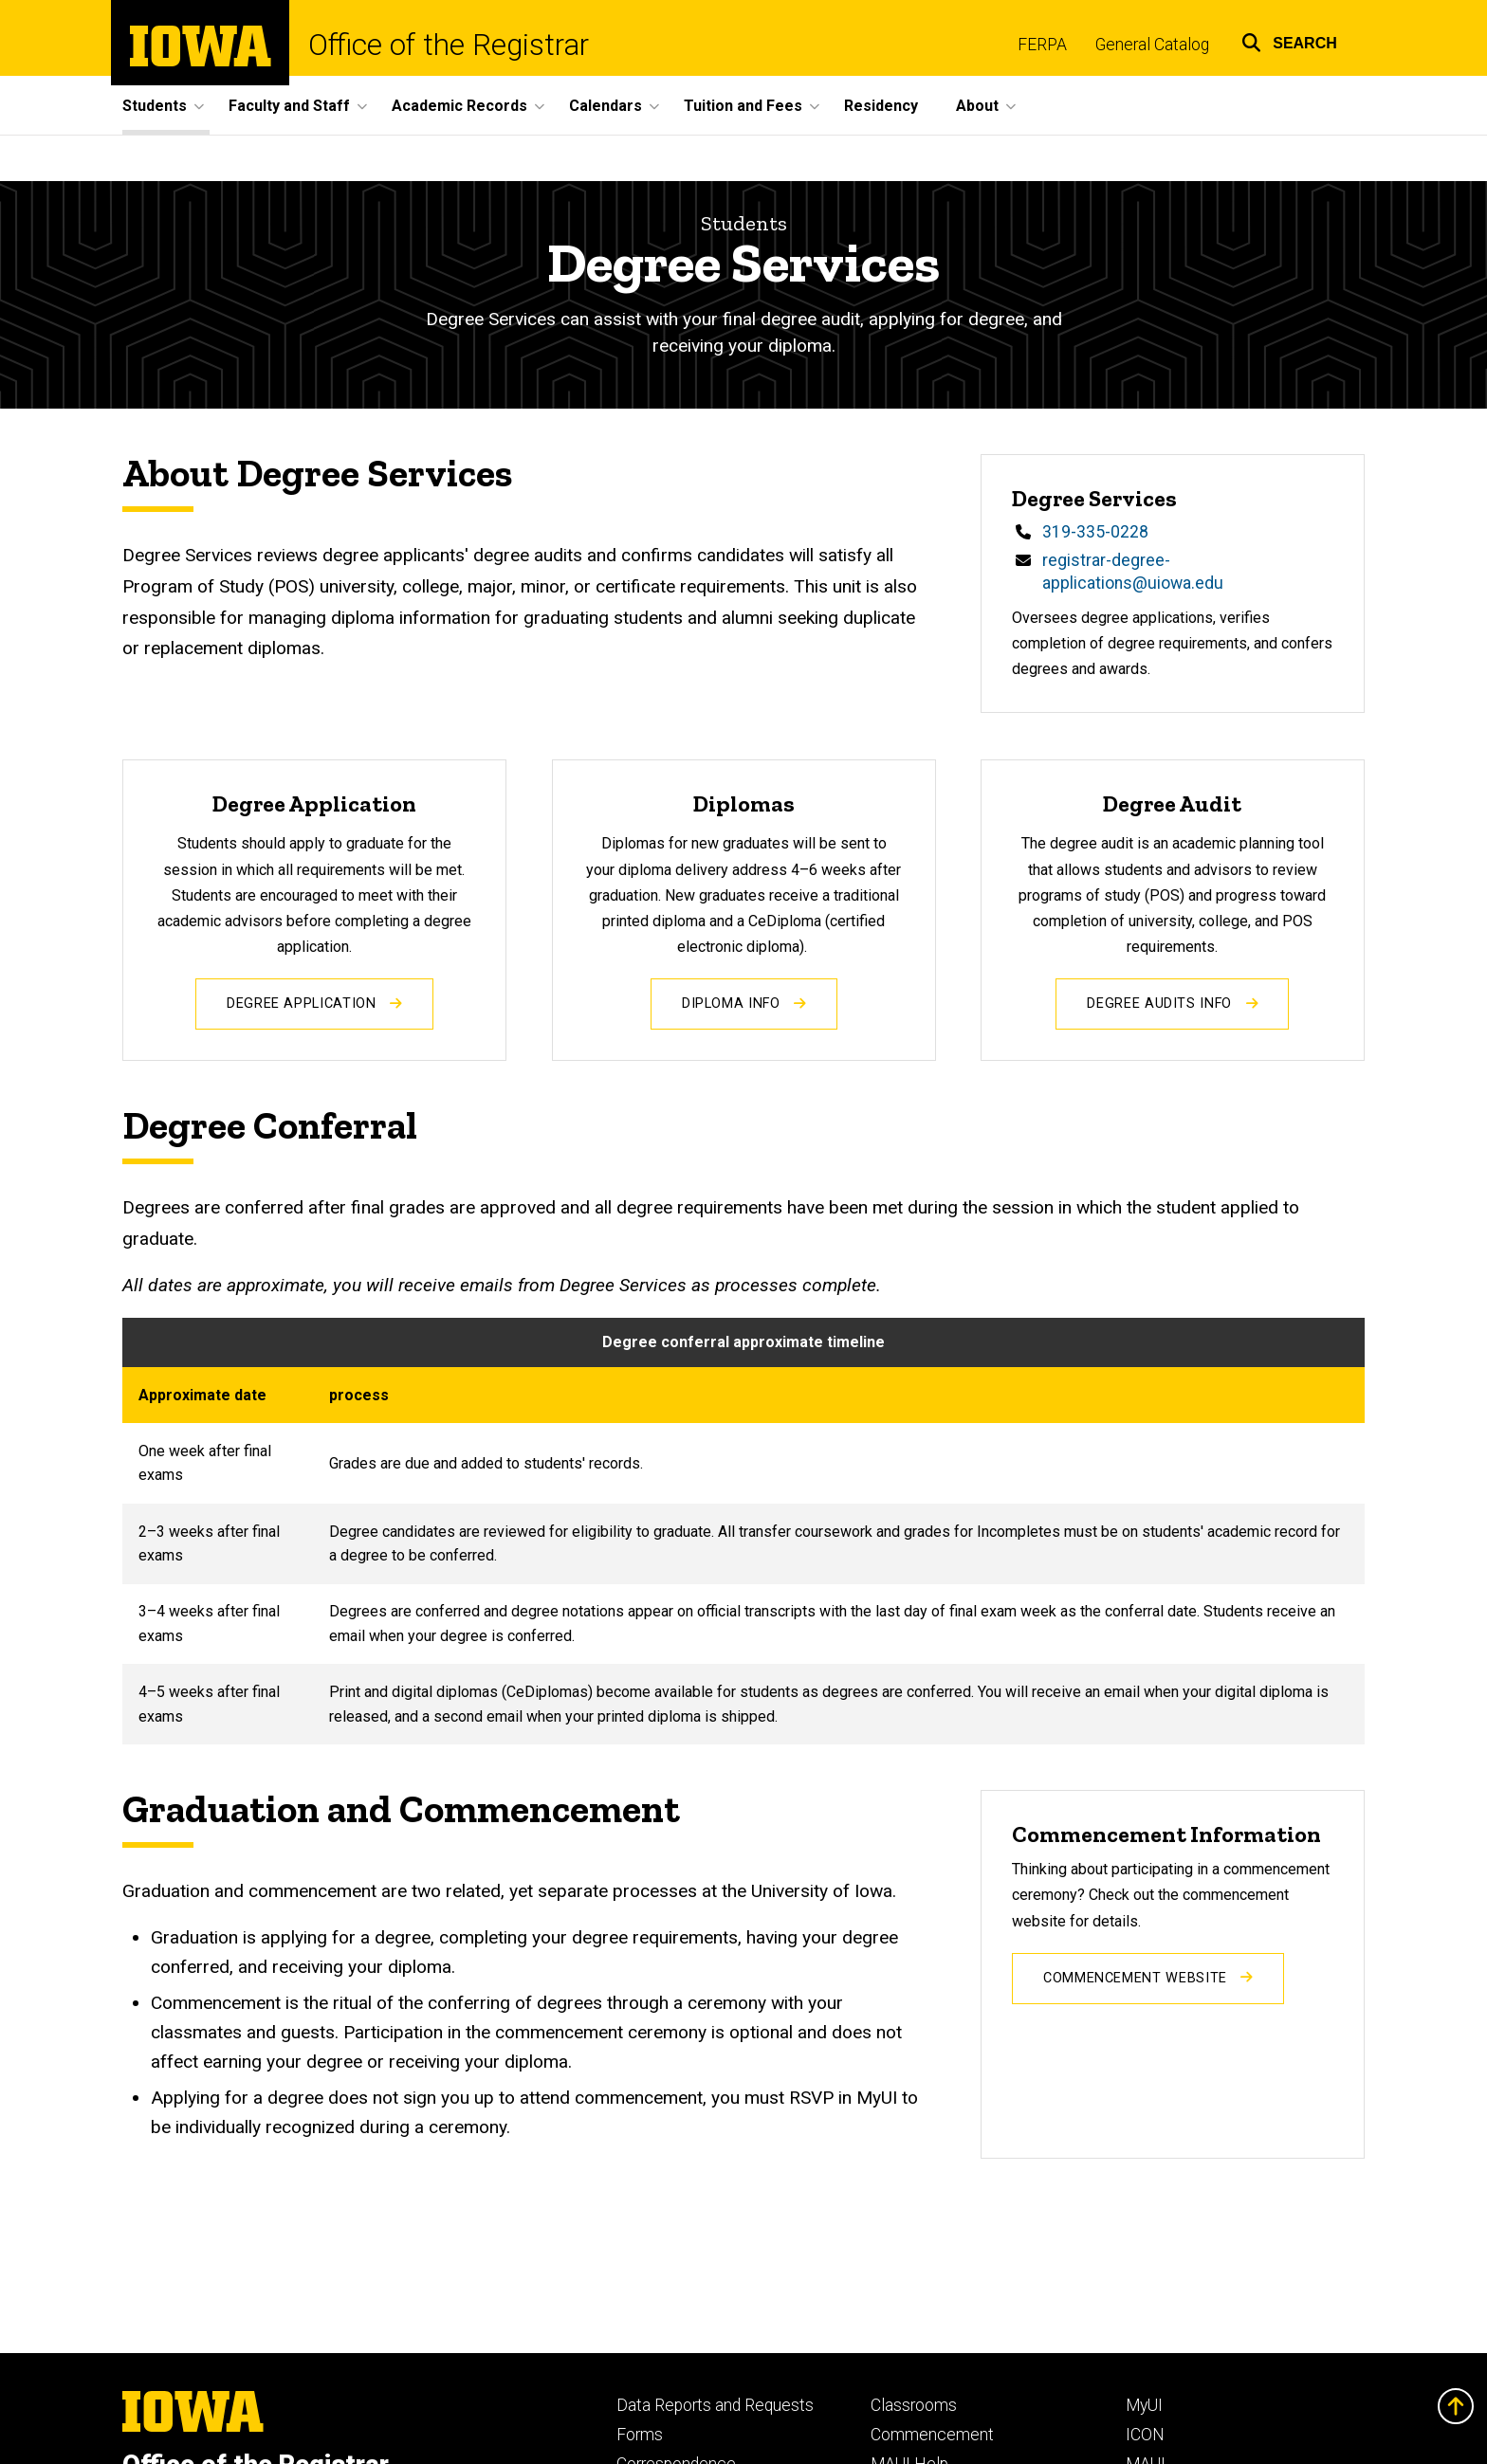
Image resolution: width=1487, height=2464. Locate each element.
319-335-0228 (1095, 532)
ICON (1145, 2434)
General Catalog (1152, 44)
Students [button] (154, 106)
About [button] (977, 106)
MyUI (1144, 2405)
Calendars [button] (605, 106)
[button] (1289, 40)
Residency (881, 106)
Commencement (932, 2434)
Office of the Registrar (448, 45)
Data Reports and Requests (715, 2405)
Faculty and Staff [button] (289, 106)
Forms (639, 2434)
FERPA (1042, 44)
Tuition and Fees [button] (743, 106)
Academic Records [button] (459, 106)
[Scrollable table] (743, 1531)
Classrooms (914, 2405)
